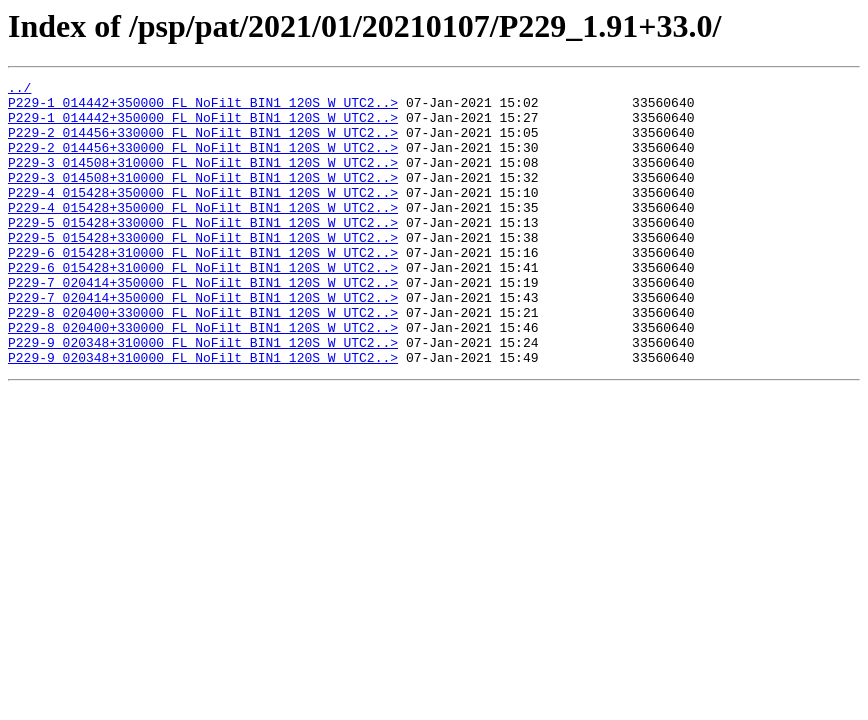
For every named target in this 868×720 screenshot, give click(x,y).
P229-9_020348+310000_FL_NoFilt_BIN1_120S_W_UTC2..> (203, 396)
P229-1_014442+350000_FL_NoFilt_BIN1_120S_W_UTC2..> (203, 108)
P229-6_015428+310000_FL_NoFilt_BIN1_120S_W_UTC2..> (203, 288)
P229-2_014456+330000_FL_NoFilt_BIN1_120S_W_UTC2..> (203, 144)
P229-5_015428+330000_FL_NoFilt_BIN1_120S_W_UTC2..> (203, 252)
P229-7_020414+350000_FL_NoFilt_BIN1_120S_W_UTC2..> (203, 324)
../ (19, 90)
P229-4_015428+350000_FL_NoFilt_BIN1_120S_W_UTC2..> (203, 216)
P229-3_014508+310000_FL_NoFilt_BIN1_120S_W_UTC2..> (203, 180)
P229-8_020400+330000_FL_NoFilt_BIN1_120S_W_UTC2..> (203, 360)
